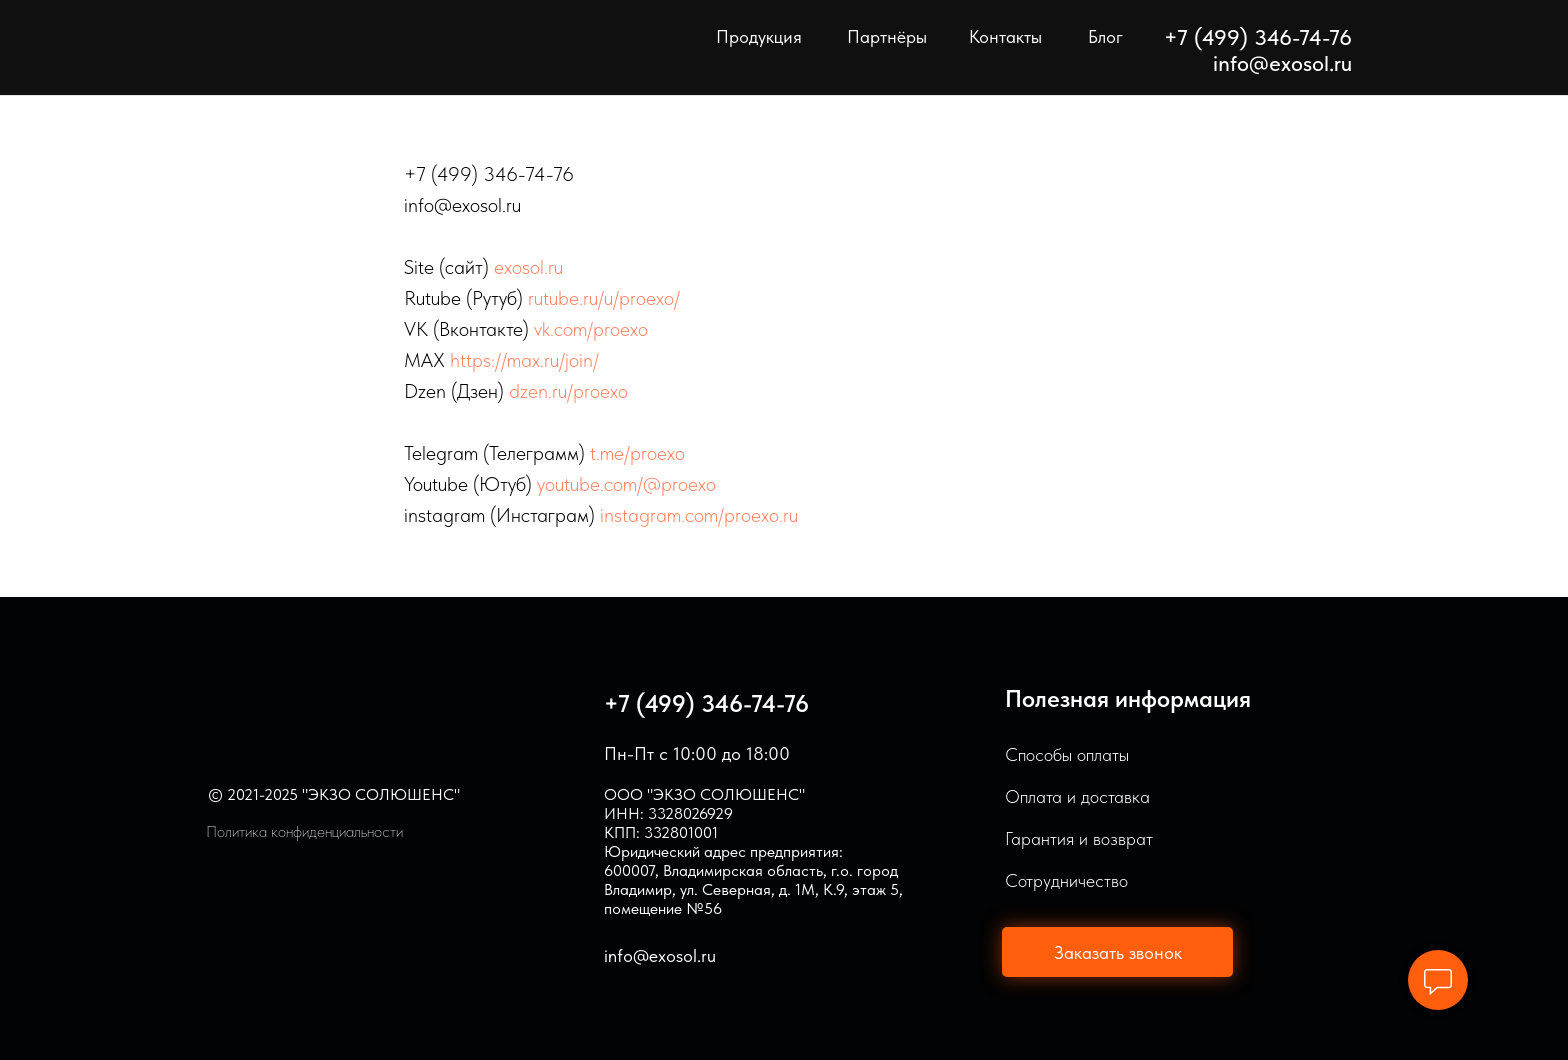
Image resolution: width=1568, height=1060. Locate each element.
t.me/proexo (637, 453)
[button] (1117, 952)
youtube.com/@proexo (626, 484)
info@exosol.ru (1282, 63)
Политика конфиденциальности (304, 831)
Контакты (1005, 36)
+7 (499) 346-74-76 (706, 703)
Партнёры (887, 36)
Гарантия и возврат (1079, 838)
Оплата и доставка (1077, 796)
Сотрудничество (1066, 880)
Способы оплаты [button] (1067, 754)
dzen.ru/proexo (568, 391)
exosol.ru (528, 267)
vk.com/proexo (591, 329)
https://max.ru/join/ (524, 360)
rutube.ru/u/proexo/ (604, 298)
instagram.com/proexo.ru (699, 515)
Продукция (759, 36)
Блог (1105, 36)
